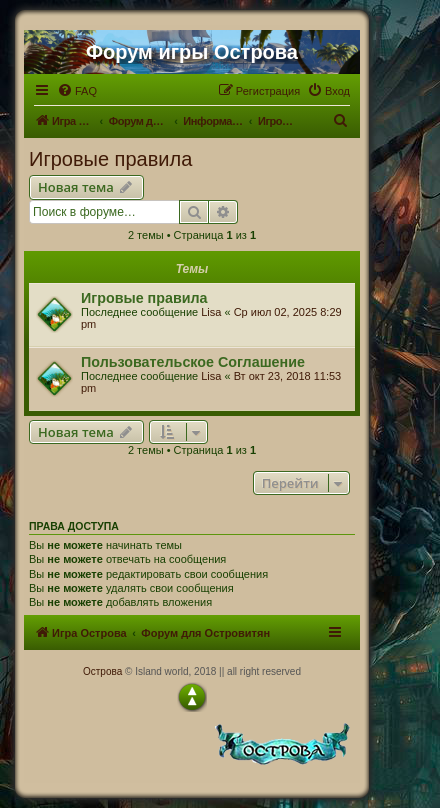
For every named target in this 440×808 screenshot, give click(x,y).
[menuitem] (77, 91)
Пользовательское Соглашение (193, 362)
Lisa (211, 312)
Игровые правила (110, 159)
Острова (102, 671)
